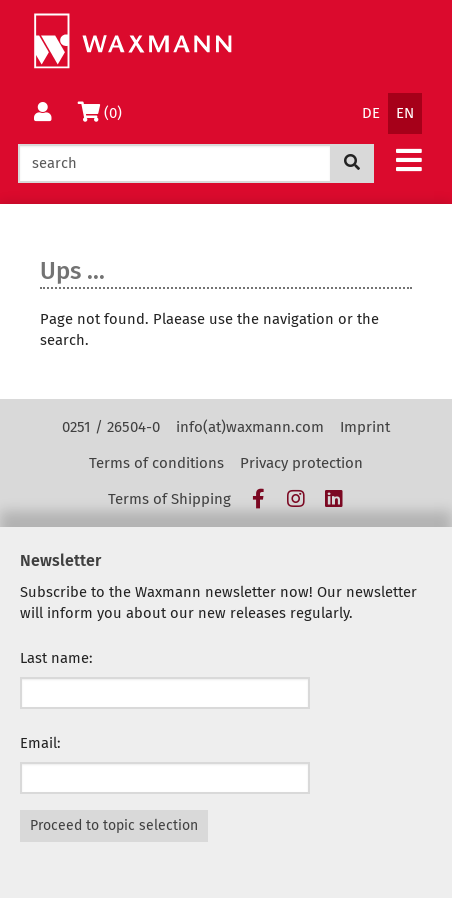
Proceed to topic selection (114, 825)
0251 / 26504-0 (111, 427)
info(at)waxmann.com (250, 427)
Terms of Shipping (169, 499)
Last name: (56, 658)
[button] (409, 159)
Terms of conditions (156, 463)
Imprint (365, 427)
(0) (102, 112)
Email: (40, 743)
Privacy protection (301, 463)
